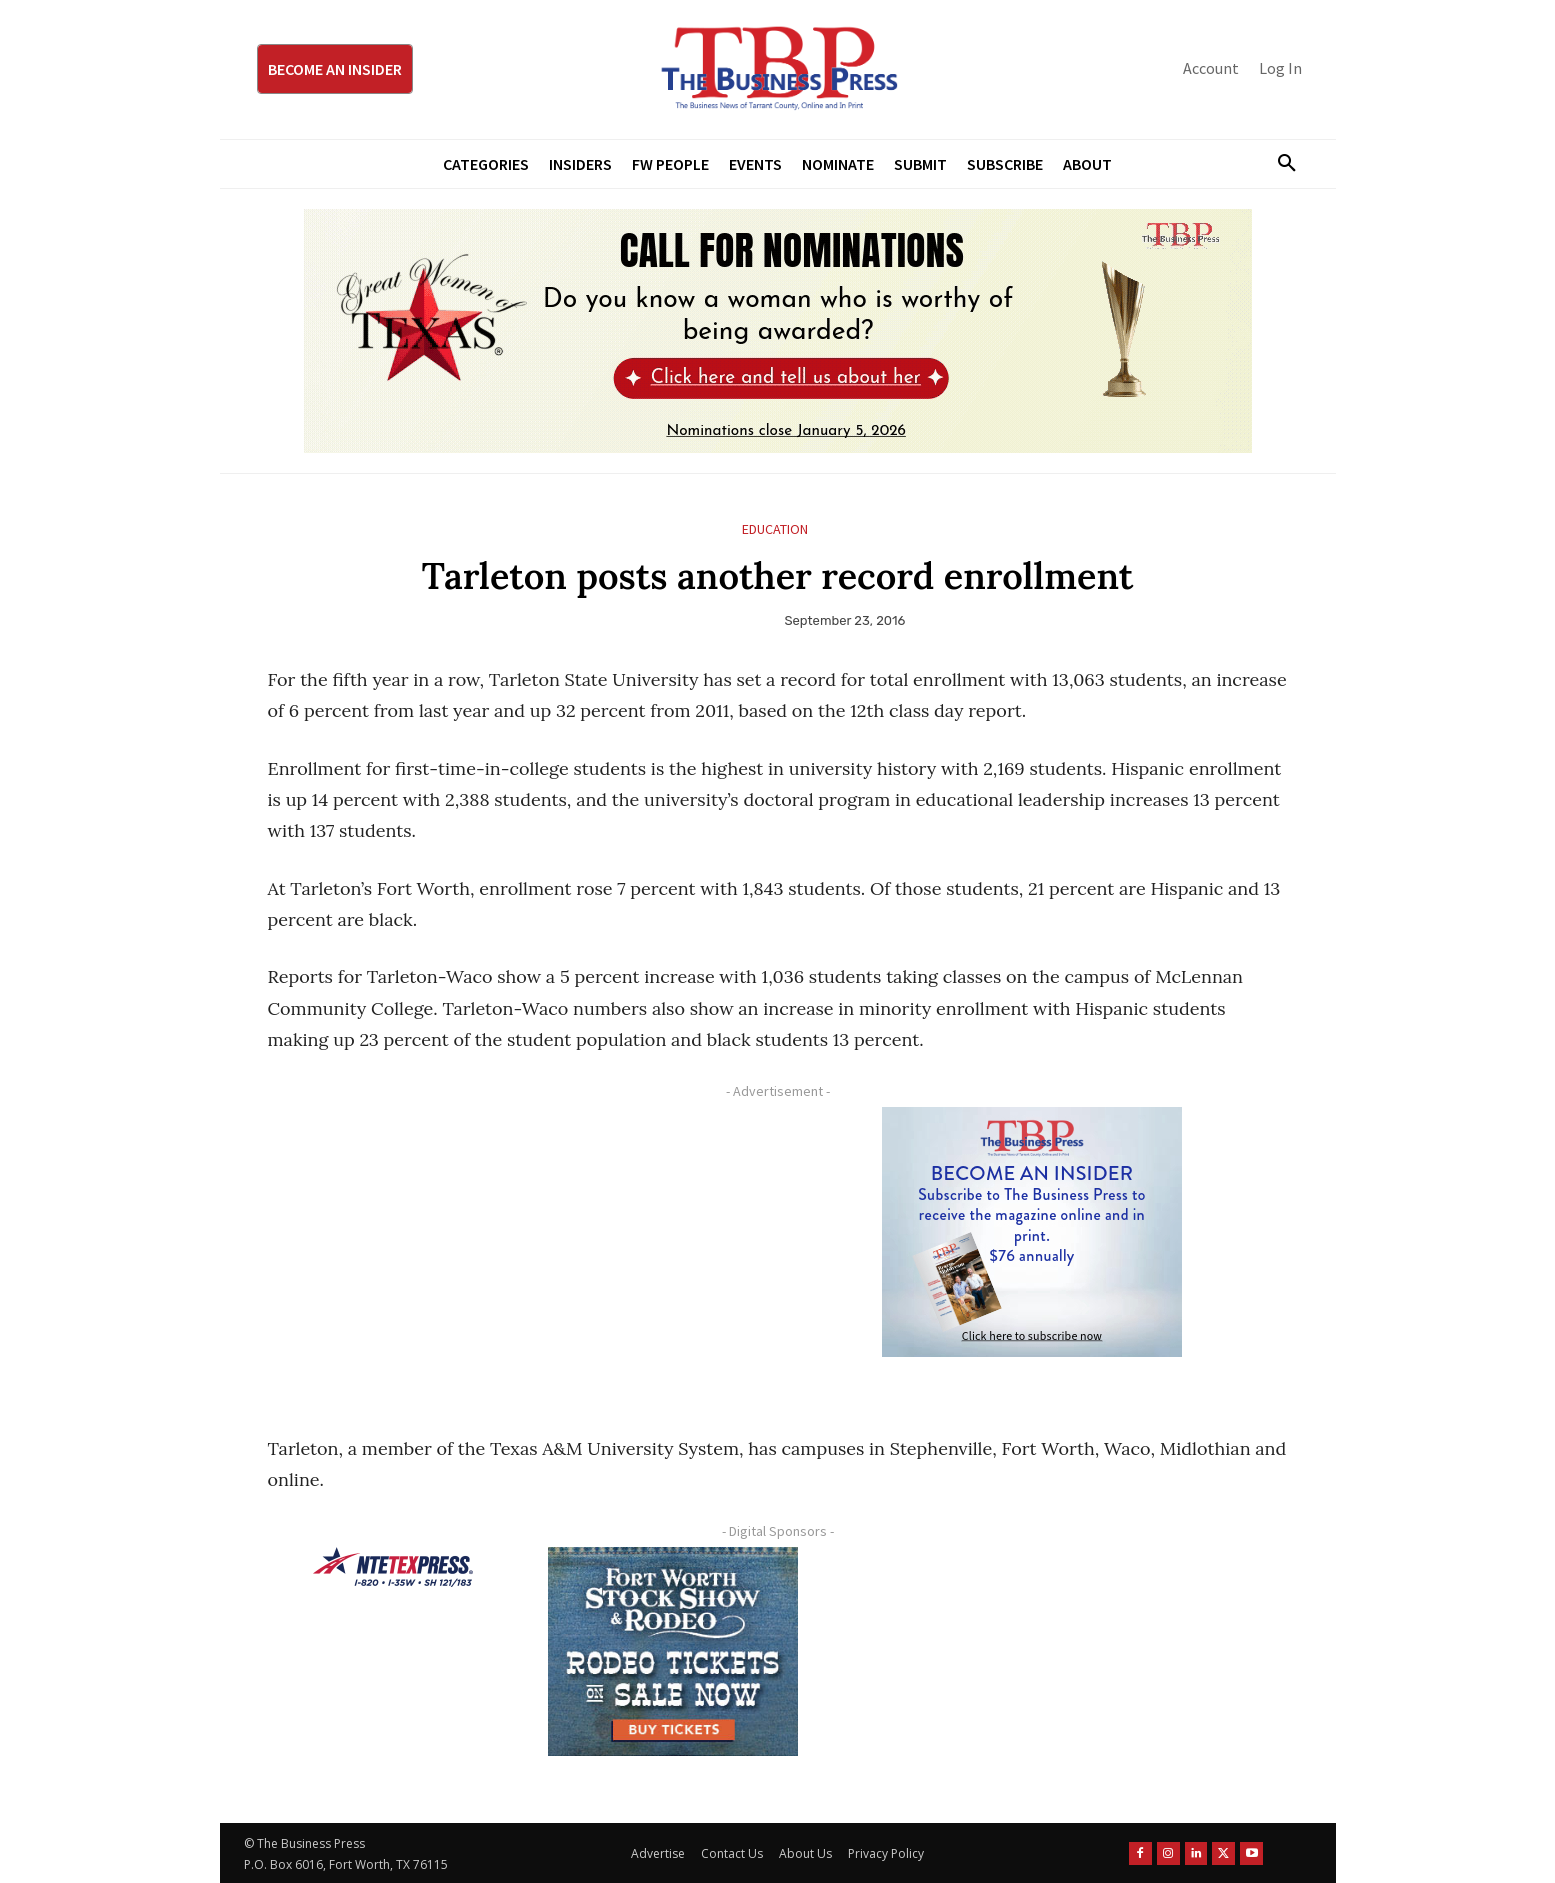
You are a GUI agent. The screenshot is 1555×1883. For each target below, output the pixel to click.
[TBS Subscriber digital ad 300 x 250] (1033, 1232)
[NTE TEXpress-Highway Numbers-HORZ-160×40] (393, 1567)
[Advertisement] (513, 1247)
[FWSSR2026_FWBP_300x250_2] (673, 1651)
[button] (1280, 164)
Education (775, 529)
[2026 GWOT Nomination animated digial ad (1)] (778, 331)
